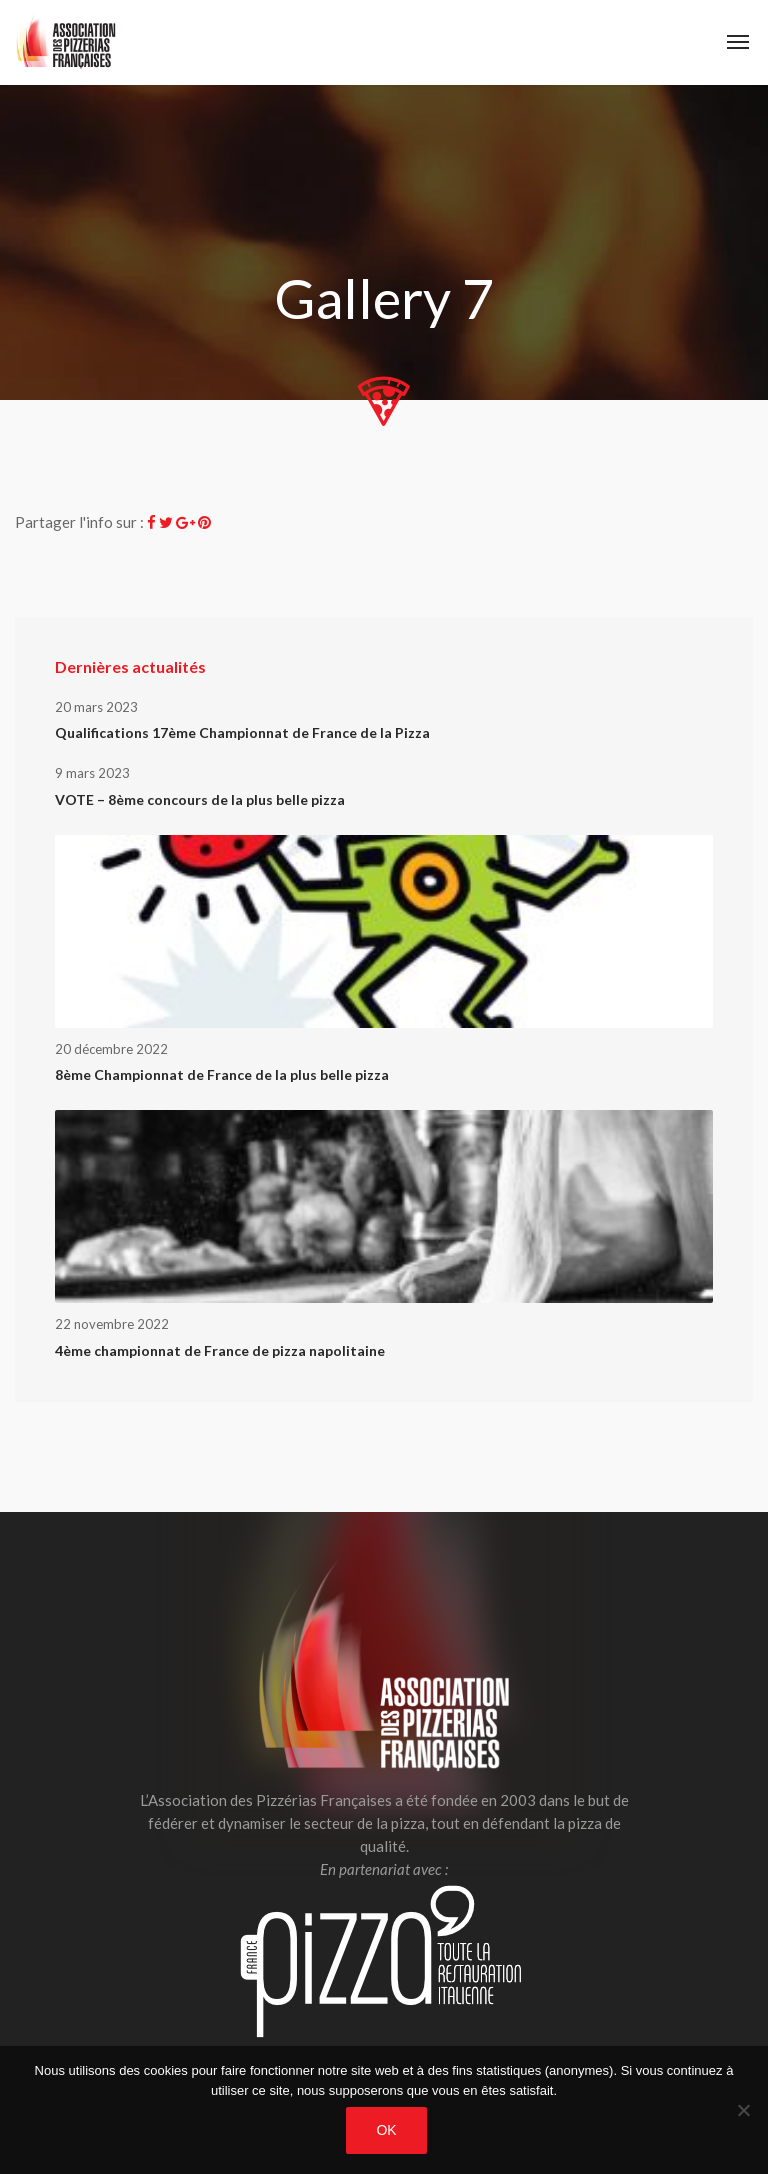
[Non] (743, 2110)
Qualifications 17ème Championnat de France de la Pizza (242, 732)
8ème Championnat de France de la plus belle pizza (222, 1074)
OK (386, 2130)
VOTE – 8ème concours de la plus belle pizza (200, 799)
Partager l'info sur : (79, 522)
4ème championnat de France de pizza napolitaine (220, 1350)
